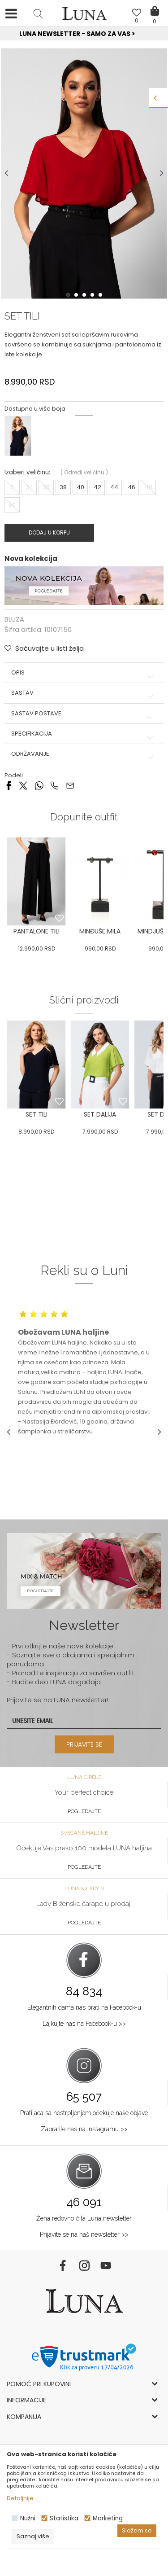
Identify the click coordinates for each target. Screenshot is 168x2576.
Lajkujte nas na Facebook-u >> (84, 2023)
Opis (83, 673)
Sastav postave (83, 713)
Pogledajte (84, 1811)
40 (80, 487)
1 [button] (69, 295)
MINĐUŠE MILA (100, 931)
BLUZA (14, 619)
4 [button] (93, 295)
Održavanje (83, 754)
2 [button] (77, 295)
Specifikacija (83, 734)
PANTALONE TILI (36, 931)
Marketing (108, 2518)
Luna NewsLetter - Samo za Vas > (86, 33)
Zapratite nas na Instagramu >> (84, 2129)
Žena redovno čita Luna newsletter (84, 2218)
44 (114, 487)
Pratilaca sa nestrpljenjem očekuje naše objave (84, 2112)
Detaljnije (20, 2498)
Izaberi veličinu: (27, 472)
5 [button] (101, 295)
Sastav (83, 693)
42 (97, 487)
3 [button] (85, 295)
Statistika (64, 2518)
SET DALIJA (100, 1114)
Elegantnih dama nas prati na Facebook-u (84, 2007)
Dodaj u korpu (49, 532)
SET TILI (36, 1114)
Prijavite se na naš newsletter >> (84, 2234)
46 (131, 487)
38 (63, 487)
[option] (84, 34)
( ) (84, 472)
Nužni (27, 2518)
